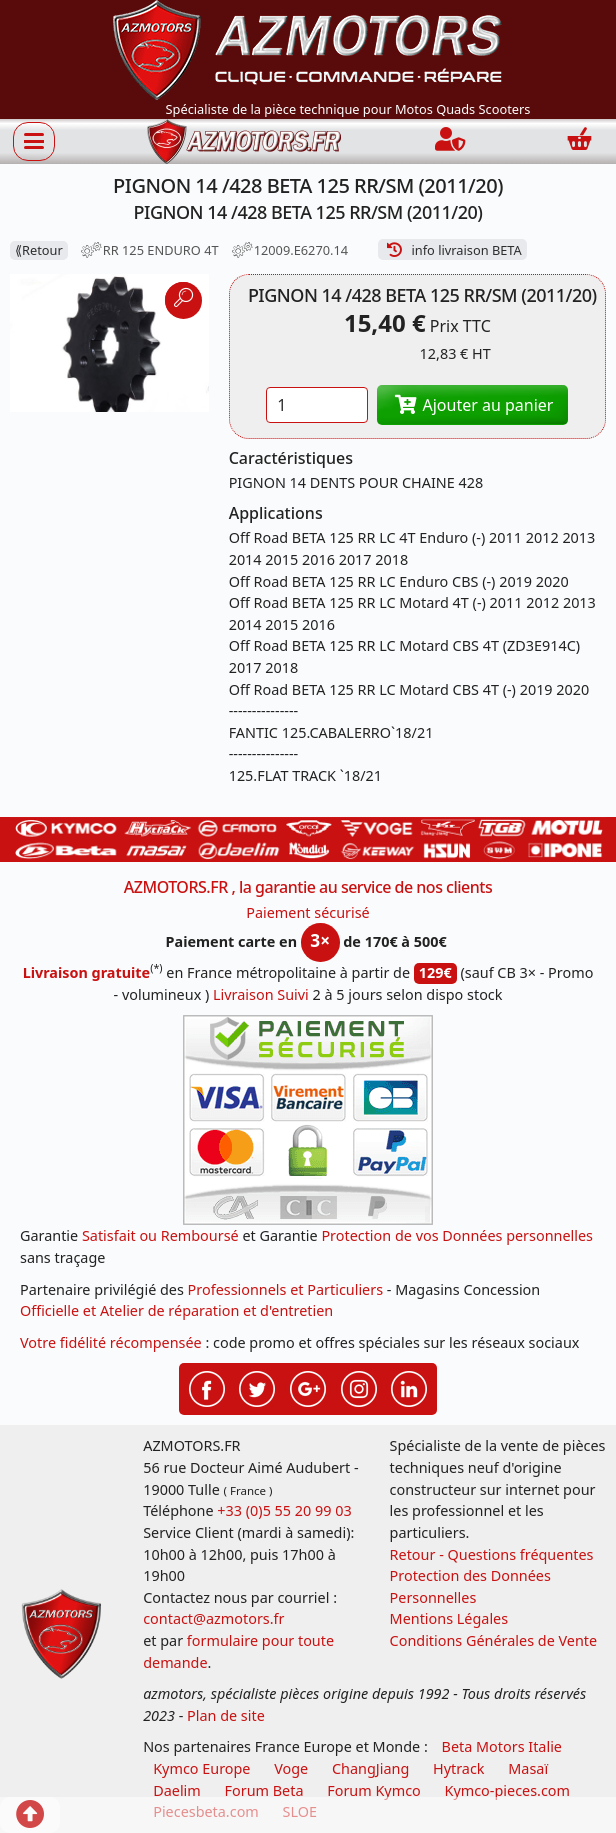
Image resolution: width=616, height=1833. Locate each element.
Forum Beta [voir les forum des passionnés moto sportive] (264, 1790)
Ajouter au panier (473, 405)
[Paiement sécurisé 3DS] (308, 1120)
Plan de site (226, 1715)
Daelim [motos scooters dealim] (177, 1790)
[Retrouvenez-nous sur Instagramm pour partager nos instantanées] (359, 1387)
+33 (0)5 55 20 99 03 (284, 1510)
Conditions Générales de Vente (494, 1640)
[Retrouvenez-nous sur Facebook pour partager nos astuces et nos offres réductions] (207, 1387)
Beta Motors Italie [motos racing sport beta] (502, 1746)
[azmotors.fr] (244, 141)
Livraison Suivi (261, 994)
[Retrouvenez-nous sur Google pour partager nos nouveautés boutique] (308, 1387)
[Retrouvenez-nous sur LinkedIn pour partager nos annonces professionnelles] (409, 1387)
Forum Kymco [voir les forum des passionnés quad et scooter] (374, 1790)
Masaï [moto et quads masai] (528, 1768)
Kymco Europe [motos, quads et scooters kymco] (201, 1768)
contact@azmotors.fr (213, 1618)
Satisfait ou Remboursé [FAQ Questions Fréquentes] (160, 1235)
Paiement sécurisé (308, 912)
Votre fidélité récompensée (111, 1342)
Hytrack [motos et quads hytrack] (459, 1768)
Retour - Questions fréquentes (492, 1554)
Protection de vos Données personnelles (457, 1235)
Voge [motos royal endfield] (291, 1768)
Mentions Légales (449, 1618)
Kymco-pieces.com (507, 1790)
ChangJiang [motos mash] (370, 1768)
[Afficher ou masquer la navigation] (34, 141)
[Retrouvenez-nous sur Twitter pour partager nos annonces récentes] (257, 1387)
